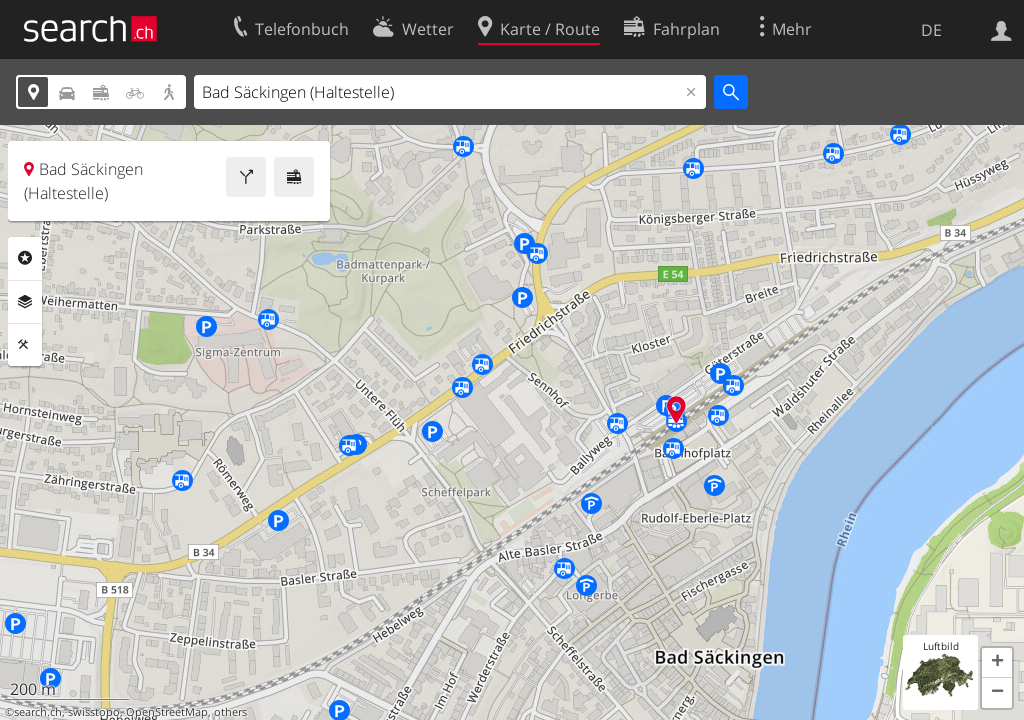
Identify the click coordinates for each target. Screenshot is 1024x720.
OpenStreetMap (167, 712)
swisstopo (94, 712)
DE (931, 30)
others (230, 712)
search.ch (38, 712)
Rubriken (25, 258)
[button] (997, 663)
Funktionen (25, 345)
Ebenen (25, 302)
